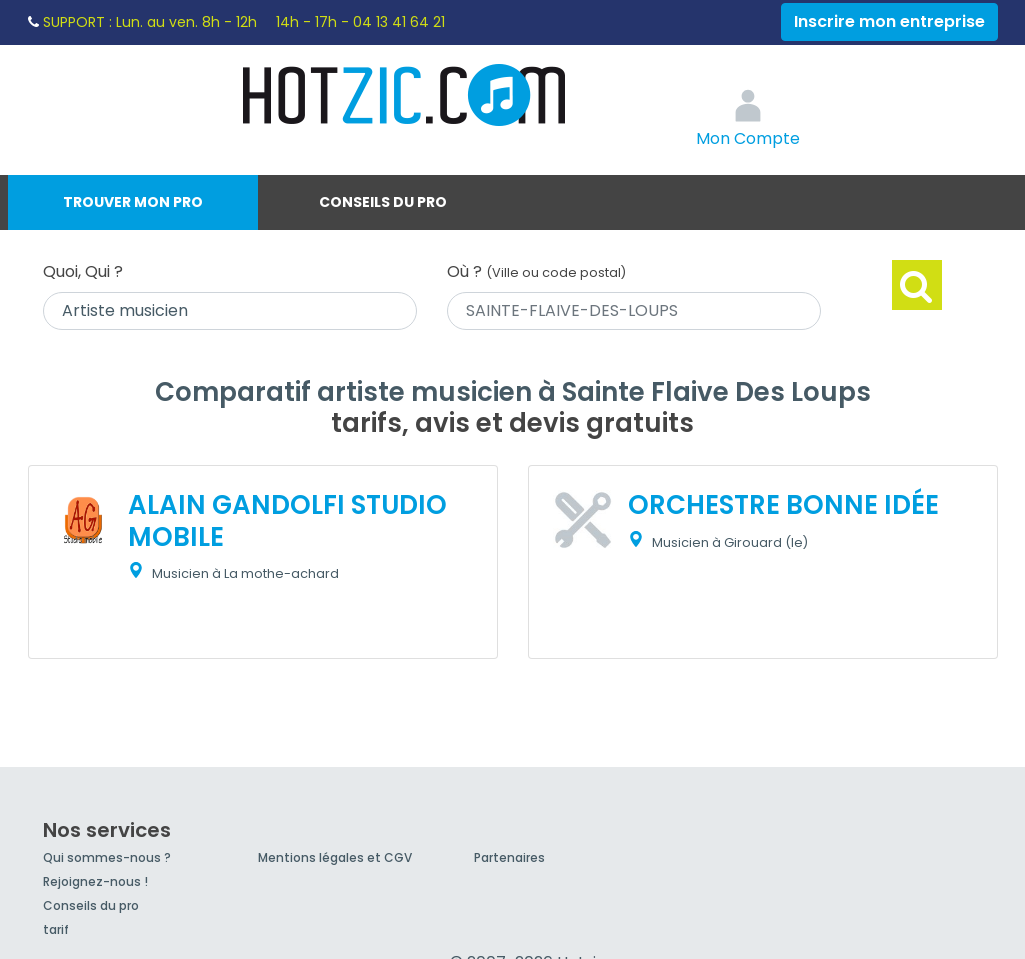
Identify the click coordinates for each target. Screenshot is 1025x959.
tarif (56, 929)
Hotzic (405, 95)
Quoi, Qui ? (83, 271)
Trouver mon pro (133, 202)
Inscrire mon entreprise (889, 21)
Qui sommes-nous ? (107, 857)
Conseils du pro (383, 202)
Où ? (536, 271)
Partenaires (509, 857)
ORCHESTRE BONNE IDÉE (783, 505)
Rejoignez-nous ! (95, 881)
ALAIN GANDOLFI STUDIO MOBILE (287, 520)
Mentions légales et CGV (335, 857)
